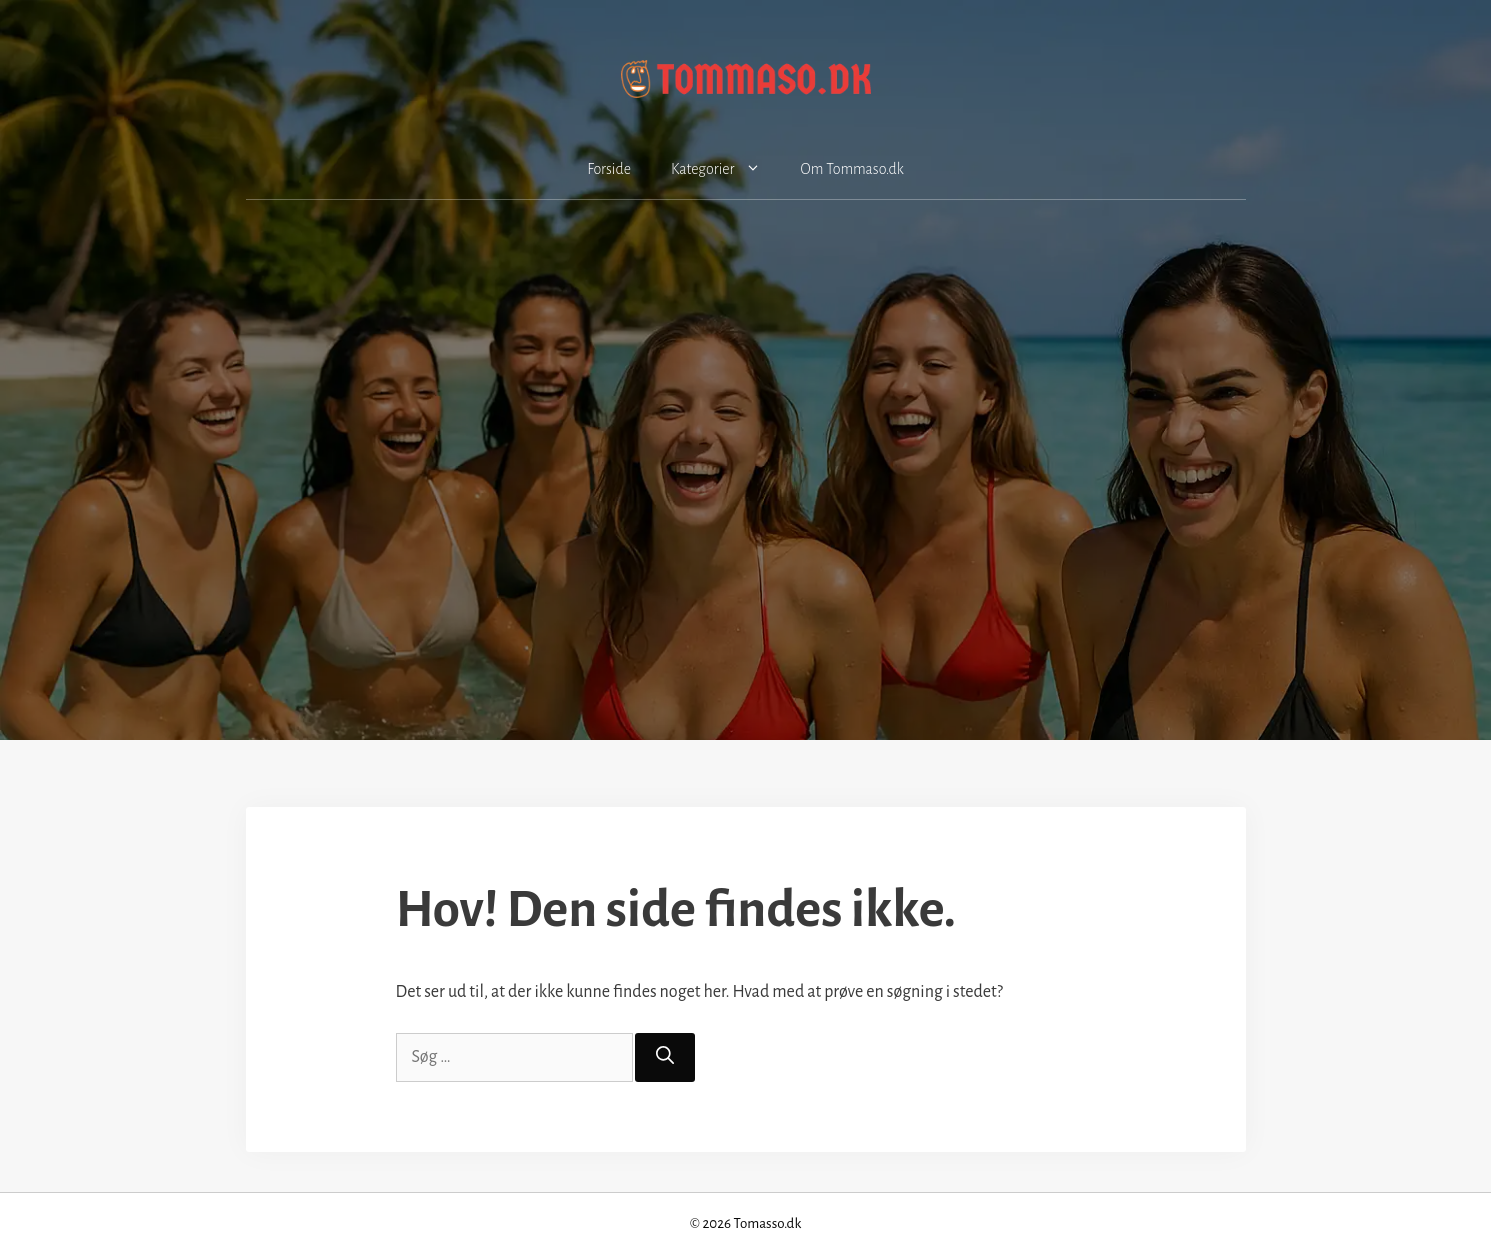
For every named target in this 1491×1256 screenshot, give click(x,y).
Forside (609, 169)
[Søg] (665, 1057)
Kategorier (726, 169)
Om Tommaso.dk (852, 169)
